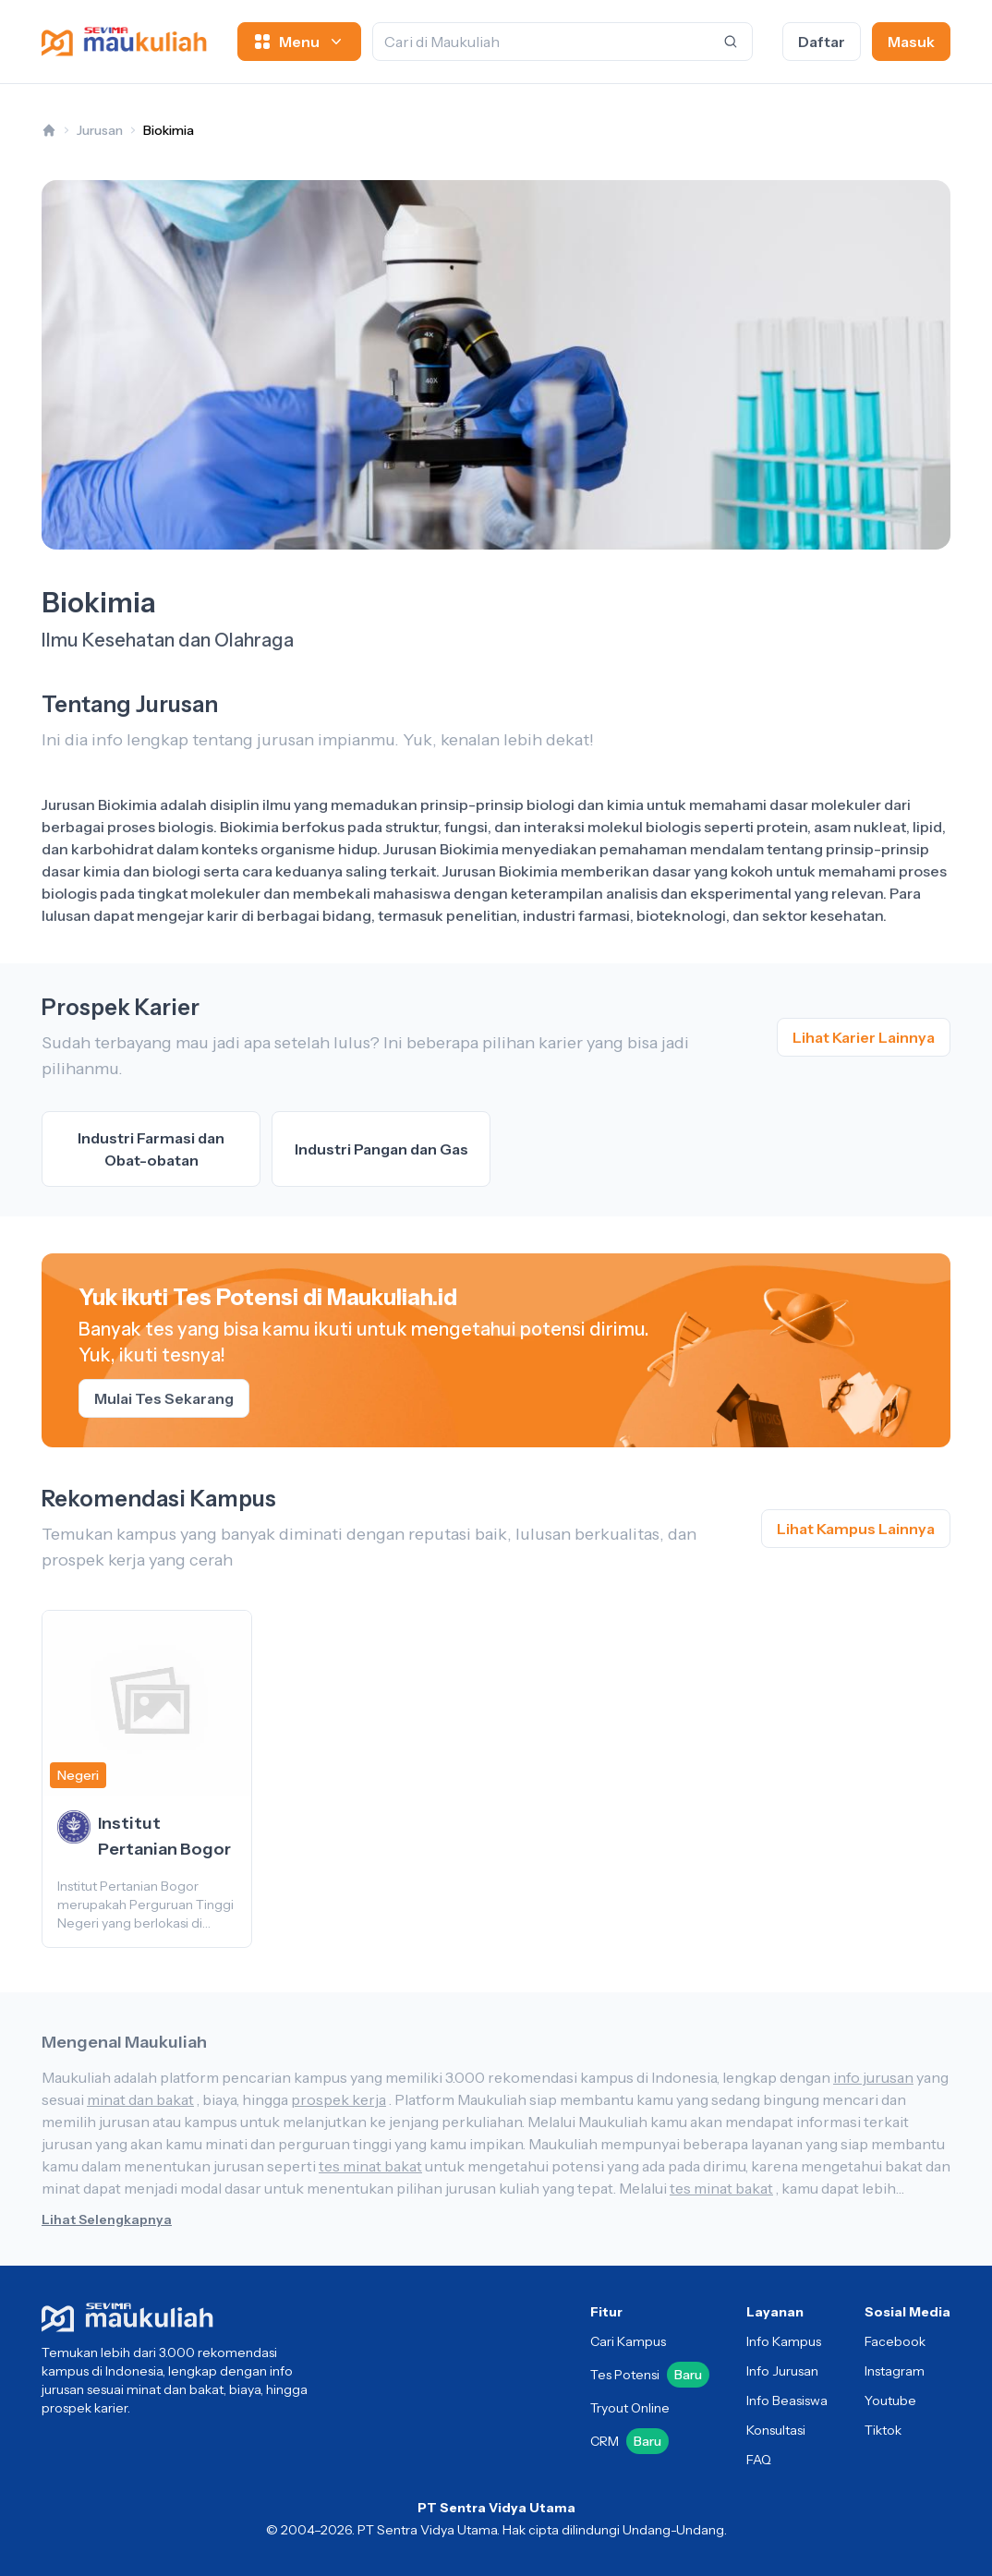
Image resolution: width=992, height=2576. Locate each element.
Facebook (895, 2341)
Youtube (890, 2400)
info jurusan (873, 2077)
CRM (629, 2441)
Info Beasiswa (787, 2400)
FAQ (758, 2459)
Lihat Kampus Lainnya (856, 1528)
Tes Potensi (649, 2375)
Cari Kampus (628, 2341)
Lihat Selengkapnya (107, 2219)
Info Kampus (783, 2341)
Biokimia (168, 130)
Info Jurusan (782, 2371)
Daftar (821, 41)
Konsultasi (775, 2430)
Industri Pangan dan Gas (381, 1149)
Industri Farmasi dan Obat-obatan (151, 1149)
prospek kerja (338, 2099)
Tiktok (883, 2430)
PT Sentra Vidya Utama (496, 2507)
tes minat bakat (370, 2166)
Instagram (895, 2371)
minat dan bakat (140, 2099)
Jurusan (100, 130)
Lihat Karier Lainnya (863, 1037)
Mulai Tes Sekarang (164, 1398)
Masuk (911, 41)
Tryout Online (630, 2408)
